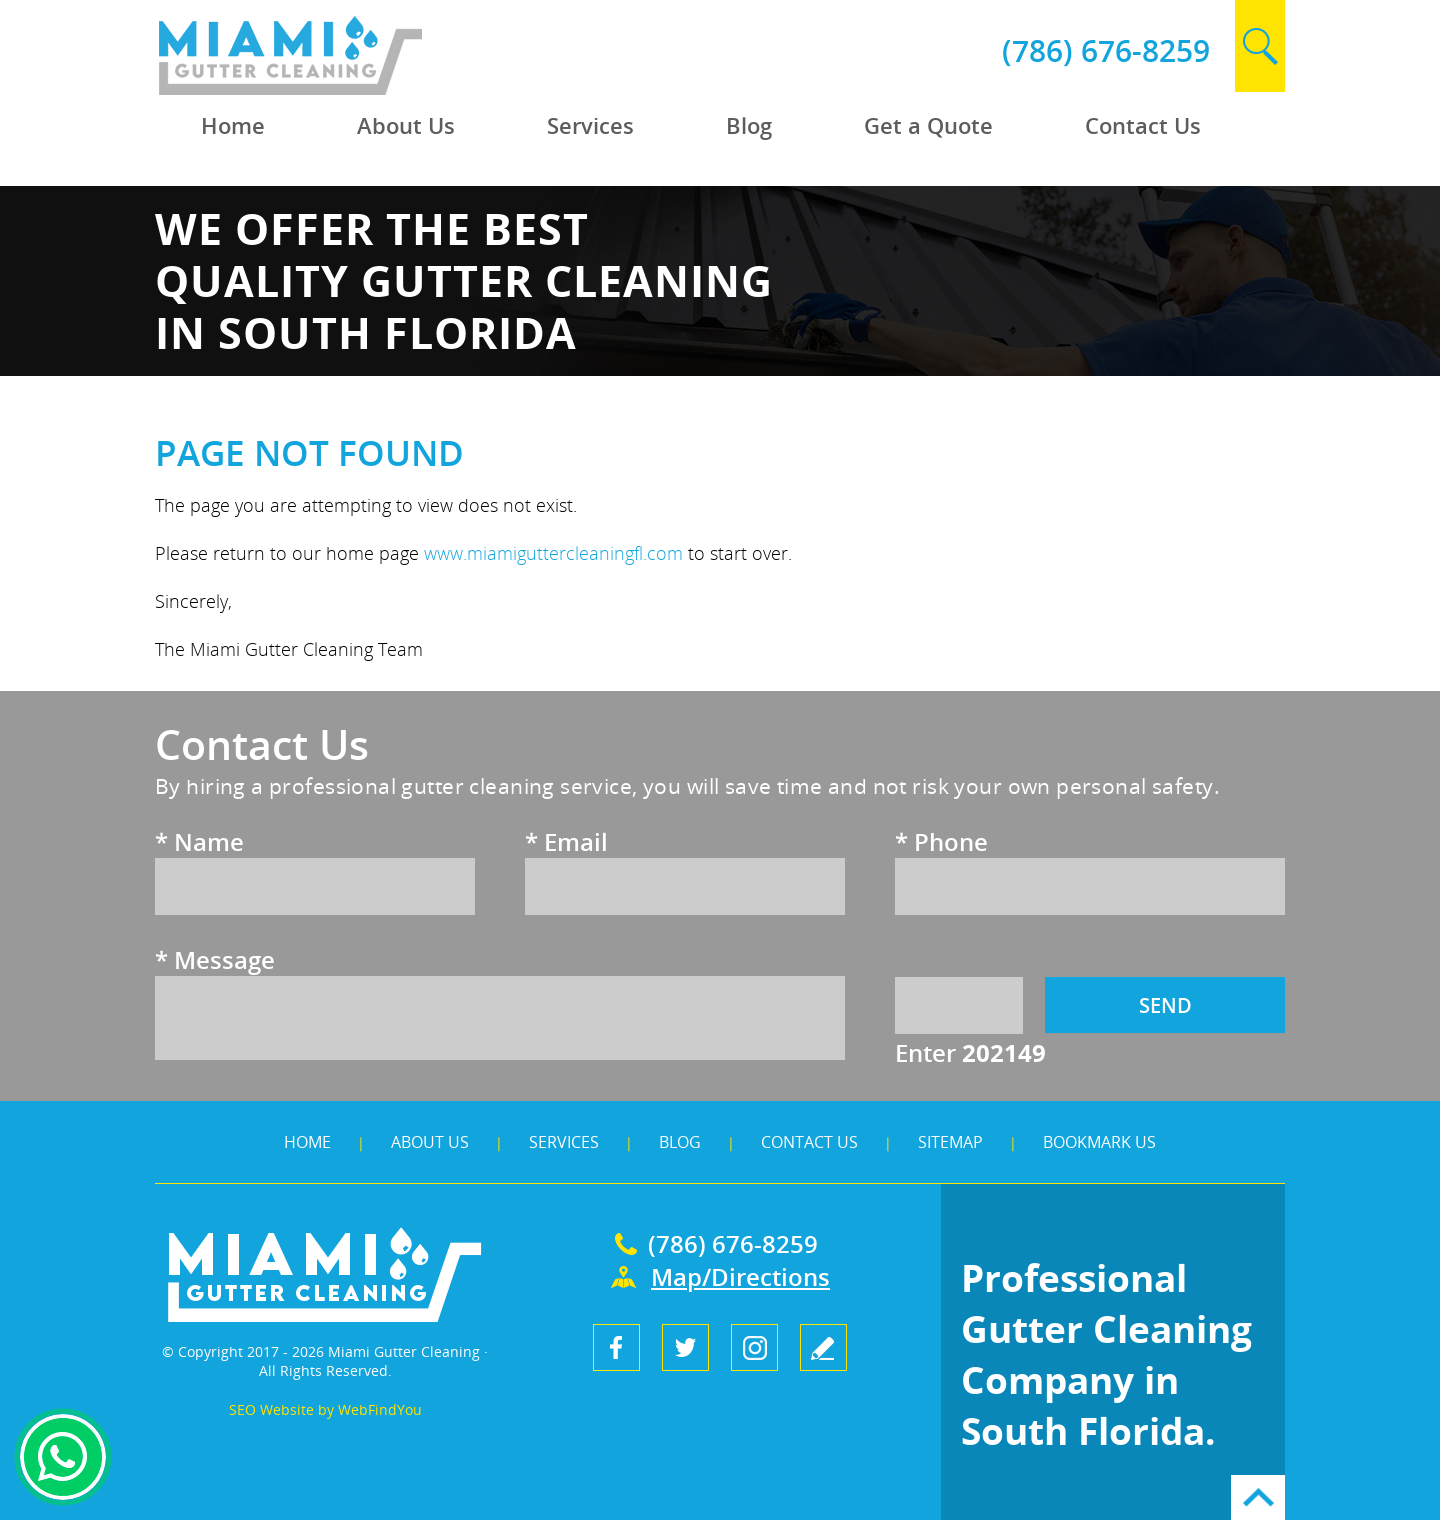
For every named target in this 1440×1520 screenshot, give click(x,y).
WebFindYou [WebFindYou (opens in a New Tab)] (380, 1409)
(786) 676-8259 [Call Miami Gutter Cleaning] (1106, 50)
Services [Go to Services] (590, 125)
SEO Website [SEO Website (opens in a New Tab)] (271, 1409)
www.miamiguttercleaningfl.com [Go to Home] (553, 553)
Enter (970, 1052)
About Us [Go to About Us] (406, 125)
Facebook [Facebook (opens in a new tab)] (616, 1347)
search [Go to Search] (1260, 46)
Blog (680, 1142)
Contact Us (809, 1142)
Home (307, 1142)
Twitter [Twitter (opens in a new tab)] (685, 1347)
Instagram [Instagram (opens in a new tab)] (754, 1347)
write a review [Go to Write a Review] (823, 1347)
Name (199, 841)
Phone (941, 841)
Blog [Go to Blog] (749, 125)
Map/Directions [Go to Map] (740, 1276)
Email (566, 841)
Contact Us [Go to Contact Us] (1143, 125)
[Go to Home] (337, 89)
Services (564, 1142)
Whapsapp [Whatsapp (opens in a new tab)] (63, 1457)
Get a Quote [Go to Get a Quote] (928, 125)
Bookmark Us (1099, 1142)
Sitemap (950, 1142)
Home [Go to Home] (233, 125)
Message (215, 959)
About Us (430, 1142)
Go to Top (1258, 1497)
